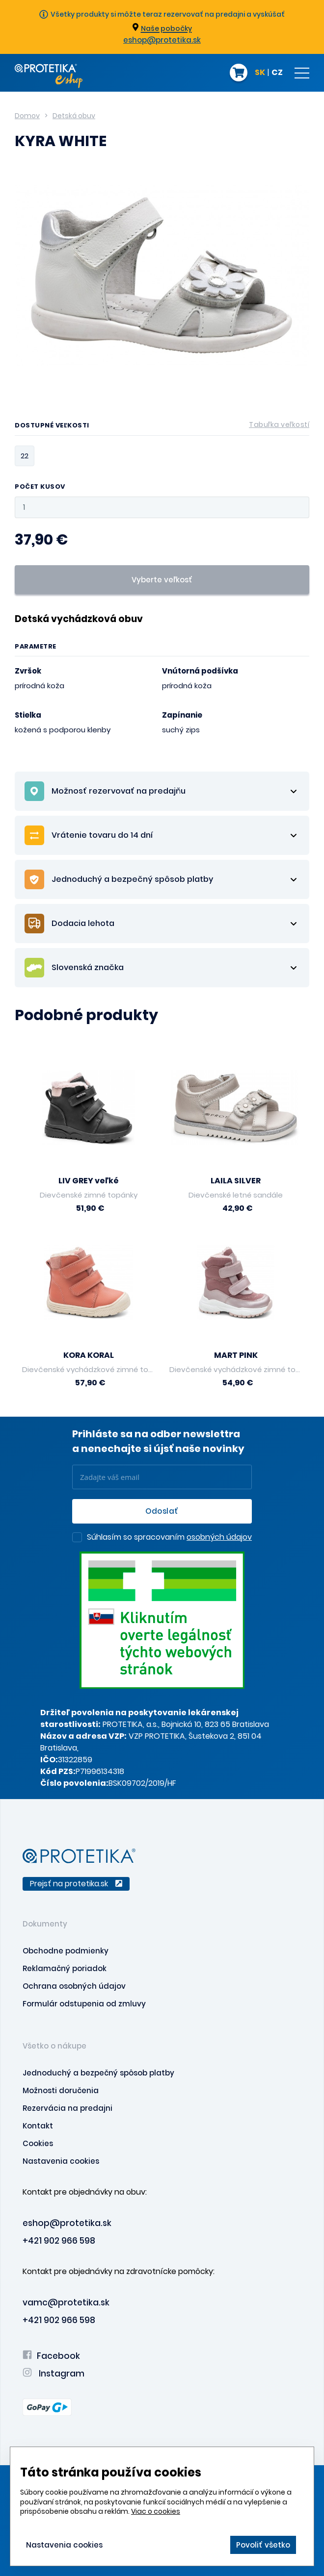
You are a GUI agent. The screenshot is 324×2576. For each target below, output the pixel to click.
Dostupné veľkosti (162, 427)
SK (260, 73)
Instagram (53, 2373)
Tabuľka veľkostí (279, 424)
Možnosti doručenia (61, 2090)
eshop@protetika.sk (162, 40)
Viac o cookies (155, 2511)
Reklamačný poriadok (65, 1968)
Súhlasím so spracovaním (169, 1538)
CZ (277, 73)
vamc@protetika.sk (66, 2302)
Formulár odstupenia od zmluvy (84, 2004)
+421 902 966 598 (59, 2241)
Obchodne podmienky (65, 1951)
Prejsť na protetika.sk (76, 1883)
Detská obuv (74, 116)
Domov (27, 116)
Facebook (51, 2356)
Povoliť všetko (263, 2545)
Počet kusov (40, 487)
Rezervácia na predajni (67, 2108)
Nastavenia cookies (61, 2161)
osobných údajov (219, 1537)
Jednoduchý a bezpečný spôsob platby (98, 2073)
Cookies (38, 2143)
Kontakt (38, 2126)
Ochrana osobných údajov (74, 1986)
